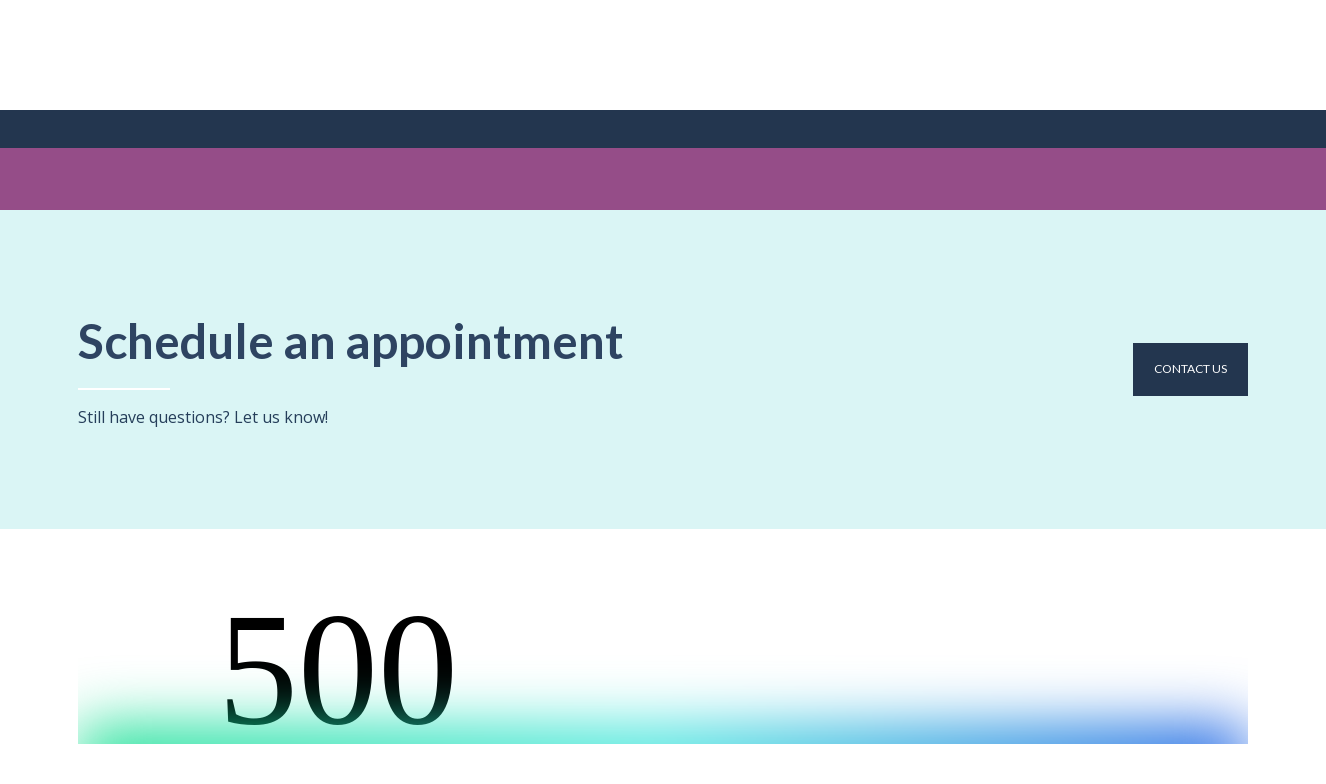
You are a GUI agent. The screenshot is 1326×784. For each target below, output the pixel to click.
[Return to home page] (162, 55)
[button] (1190, 369)
